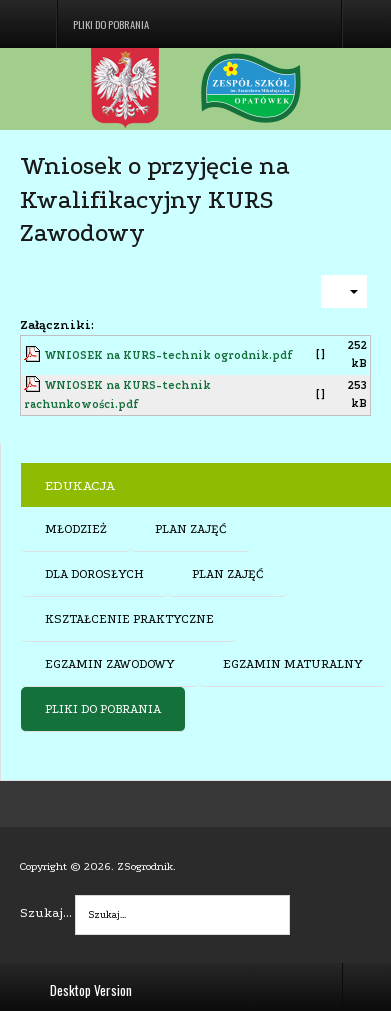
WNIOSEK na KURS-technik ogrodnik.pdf (168, 355)
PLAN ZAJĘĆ (190, 529)
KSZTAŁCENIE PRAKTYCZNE (129, 619)
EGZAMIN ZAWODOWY (110, 664)
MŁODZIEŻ (76, 529)
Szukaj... (46, 912)
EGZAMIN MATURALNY (293, 664)
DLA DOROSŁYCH (94, 574)
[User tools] (344, 291)
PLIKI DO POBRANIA (103, 709)
